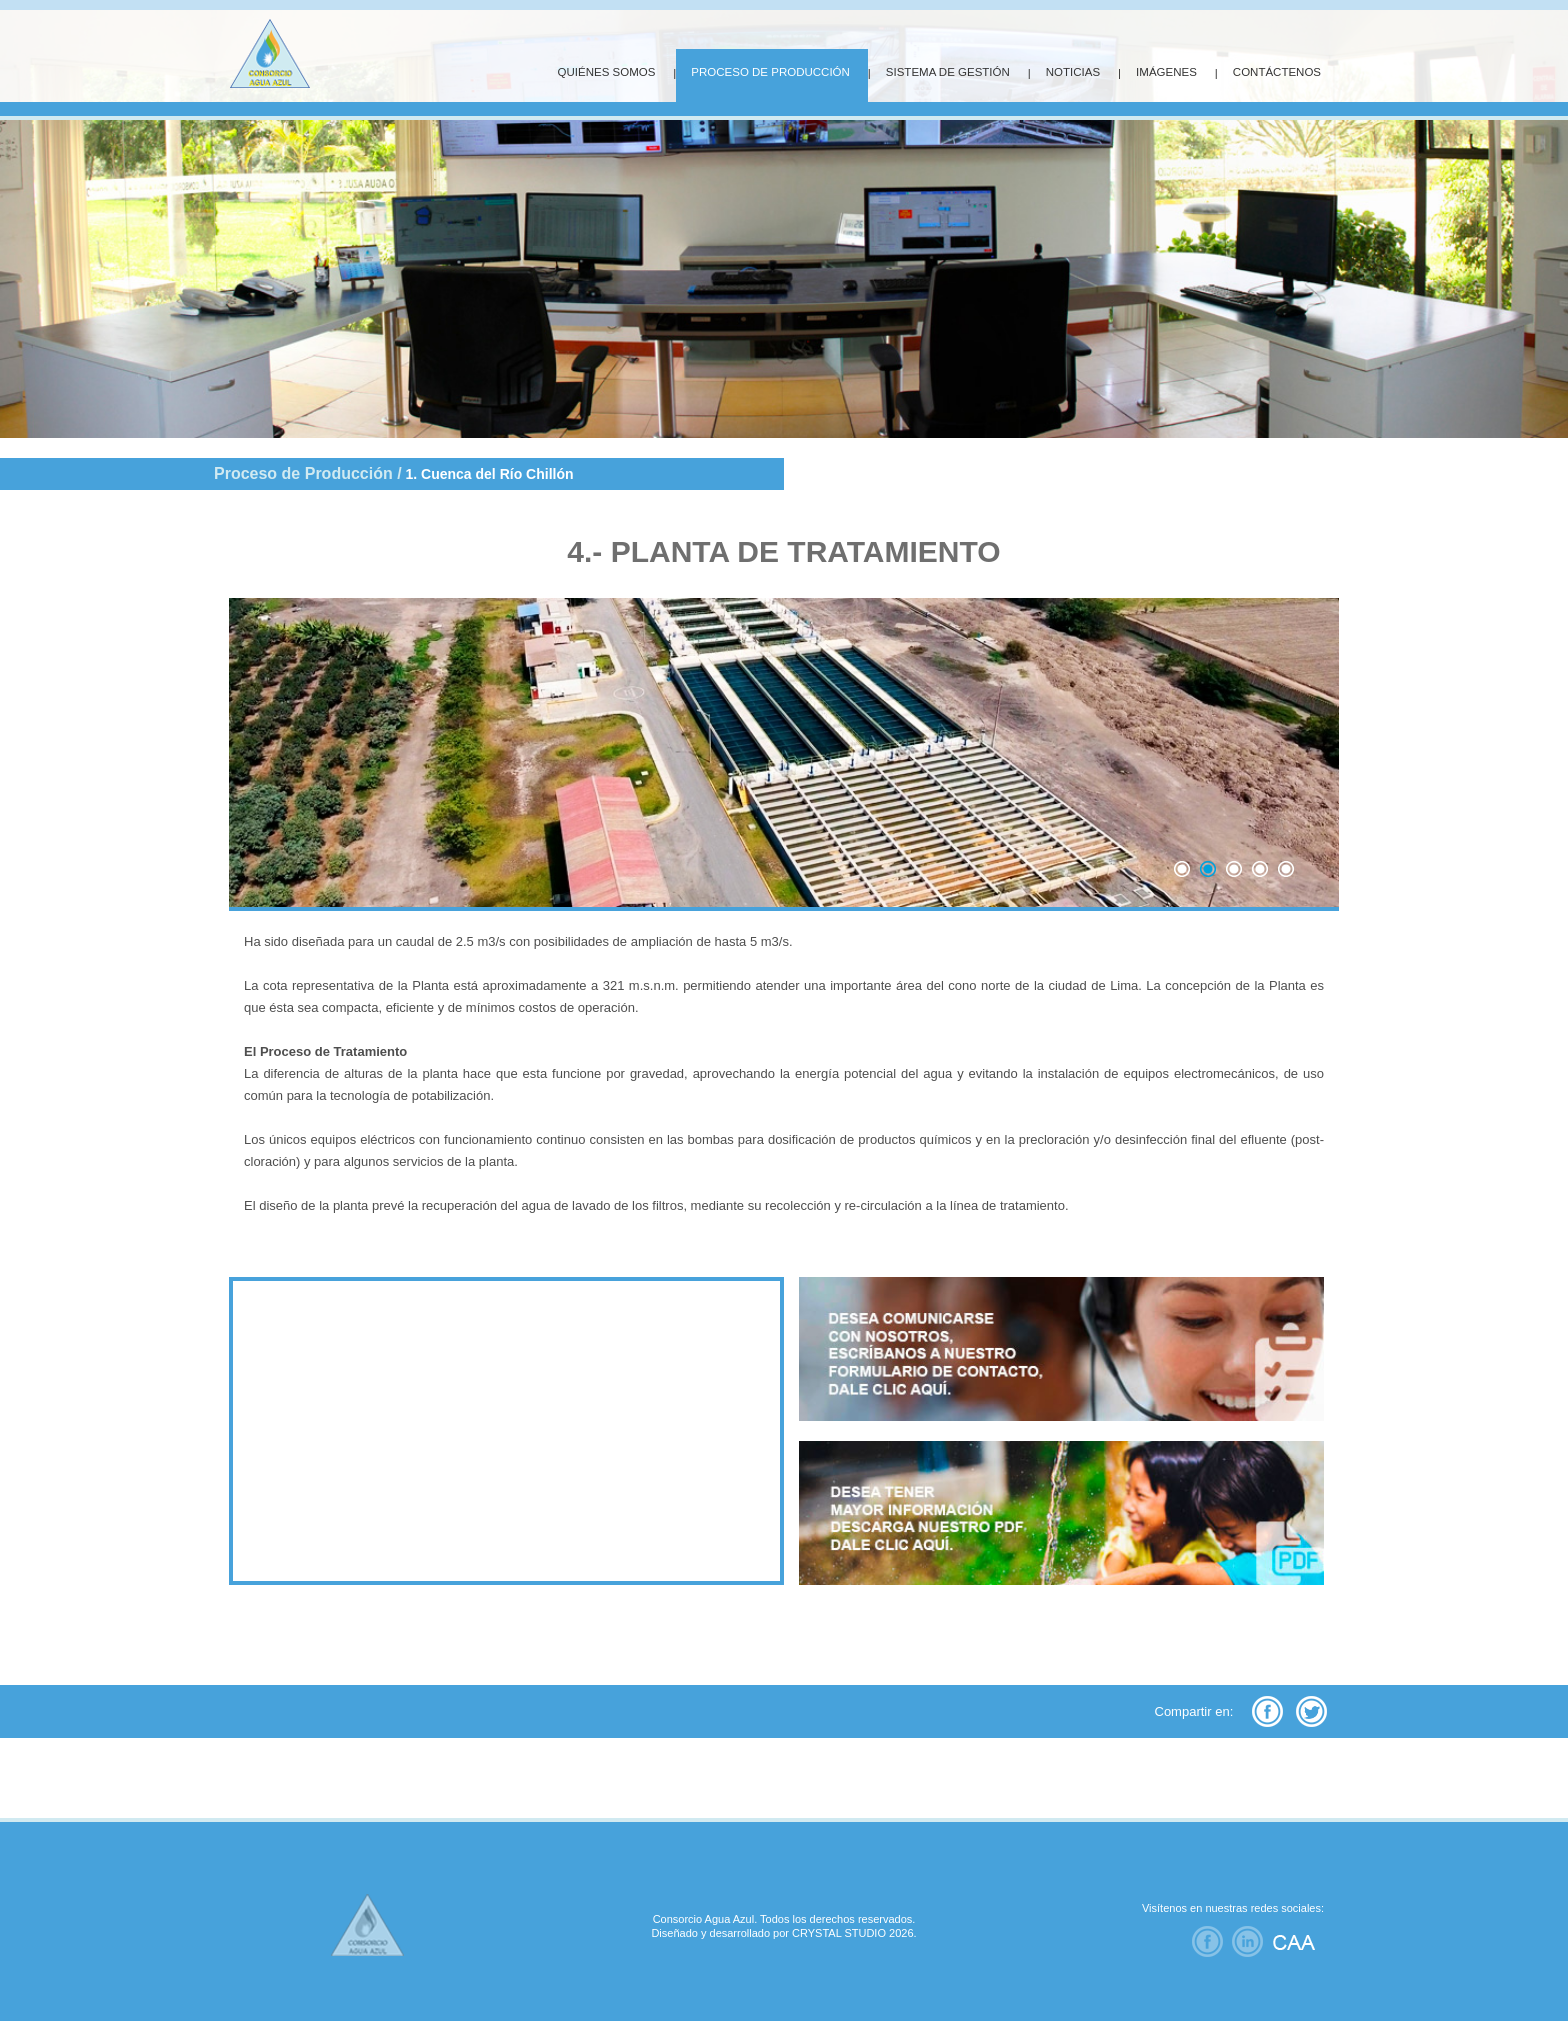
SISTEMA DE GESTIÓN (948, 72)
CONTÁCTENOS (1277, 72)
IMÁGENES (1166, 72)
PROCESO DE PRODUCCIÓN (770, 72)
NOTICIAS (1073, 72)
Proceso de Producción (303, 473)
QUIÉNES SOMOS (607, 72)
